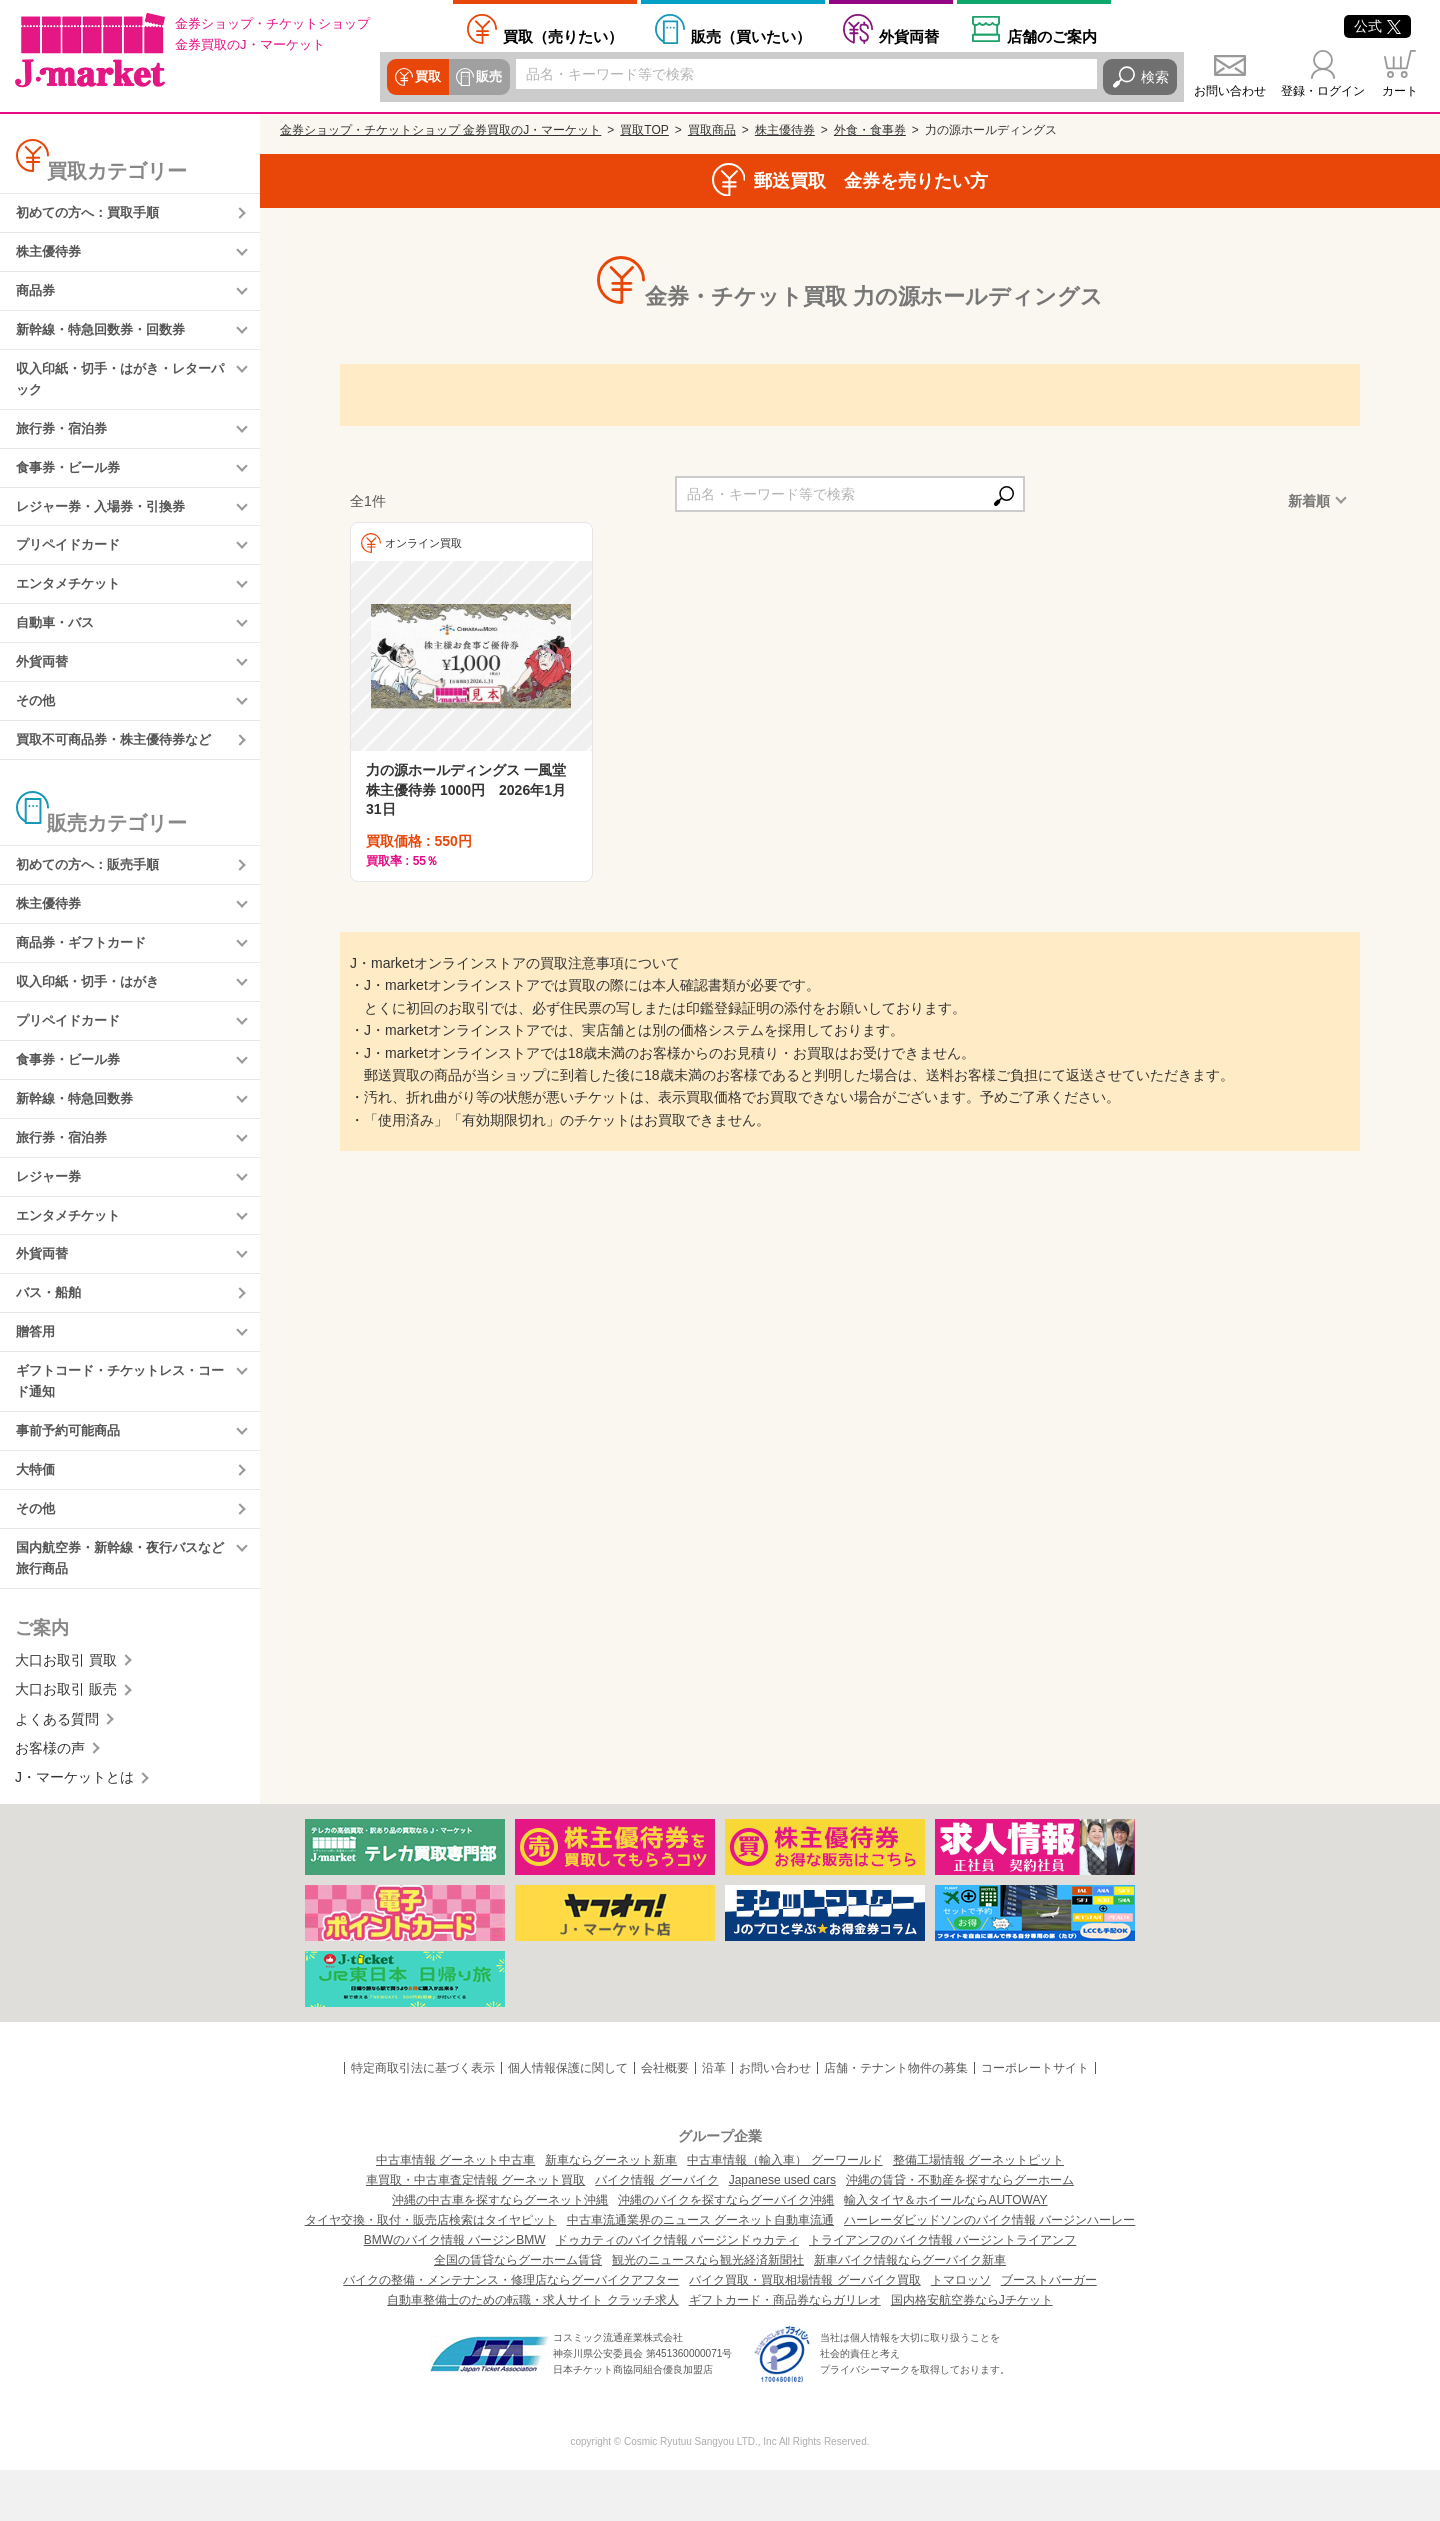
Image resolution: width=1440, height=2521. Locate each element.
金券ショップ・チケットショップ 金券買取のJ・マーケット (440, 130)
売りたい (563, 36)
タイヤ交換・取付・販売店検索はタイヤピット (431, 2271)
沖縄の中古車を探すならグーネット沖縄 (500, 2251)
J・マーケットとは (74, 1828)
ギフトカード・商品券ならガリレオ (785, 2351)
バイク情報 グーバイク (656, 2231)
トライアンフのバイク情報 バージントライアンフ (942, 2291)
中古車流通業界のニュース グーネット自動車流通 (700, 2271)
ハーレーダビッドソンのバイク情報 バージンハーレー (989, 2271)
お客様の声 (50, 1799)
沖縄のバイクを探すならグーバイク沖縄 (726, 2251)
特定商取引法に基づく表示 (423, 2119)
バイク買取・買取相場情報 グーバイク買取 (804, 2331)
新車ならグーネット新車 (611, 2211)
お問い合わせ (1230, 91)
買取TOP (644, 130)
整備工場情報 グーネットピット (978, 2211)
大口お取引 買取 (66, 1711)
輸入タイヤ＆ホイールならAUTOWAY (945, 2251)
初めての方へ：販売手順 (93, 888)
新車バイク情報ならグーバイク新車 (910, 2311)
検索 (1155, 77)
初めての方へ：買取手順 (93, 214)
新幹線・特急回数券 (79, 1130)
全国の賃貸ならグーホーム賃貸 (518, 2311)
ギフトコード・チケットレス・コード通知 (121, 1424)
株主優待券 (51, 254)
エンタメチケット (72, 600)
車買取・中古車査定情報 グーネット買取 (475, 2231)
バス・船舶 (51, 1332)
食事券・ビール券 (72, 479)
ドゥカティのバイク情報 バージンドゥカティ (677, 2291)
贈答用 (37, 1373)
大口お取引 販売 (66, 1740)
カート (1400, 91)
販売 (487, 77)
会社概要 (665, 2119)
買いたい (751, 36)
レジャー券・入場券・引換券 (107, 519)
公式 (1377, 26)
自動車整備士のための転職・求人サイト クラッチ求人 (532, 2351)
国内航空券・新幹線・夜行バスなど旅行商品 (121, 1608)
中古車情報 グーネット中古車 (455, 2211)
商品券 (37, 295)
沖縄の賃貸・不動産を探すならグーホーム (960, 2231)
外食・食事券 (870, 130)
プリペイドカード (72, 560)
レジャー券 (51, 1211)
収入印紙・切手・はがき (93, 1009)
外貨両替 (909, 36)
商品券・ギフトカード (86, 969)
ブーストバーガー (1049, 2331)
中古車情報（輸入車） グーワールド (784, 2211)
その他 (37, 721)
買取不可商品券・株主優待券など (121, 761)
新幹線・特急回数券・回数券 (107, 335)
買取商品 (712, 130)
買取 (427, 77)
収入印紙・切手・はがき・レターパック (121, 387)
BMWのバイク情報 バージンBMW (455, 2291)
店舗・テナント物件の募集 (896, 2119)
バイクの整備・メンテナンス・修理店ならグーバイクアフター (511, 2331)
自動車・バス (58, 640)
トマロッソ (961, 2331)
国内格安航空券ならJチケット (972, 2351)
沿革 (714, 2119)
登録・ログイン (1323, 91)
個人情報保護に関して (568, 2119)
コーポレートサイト (1035, 2119)
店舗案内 (1052, 36)
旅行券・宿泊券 (65, 438)
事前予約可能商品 (72, 1476)
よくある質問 (57, 1769)
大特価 (37, 1516)
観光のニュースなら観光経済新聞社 (708, 2311)
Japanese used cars (782, 2231)
